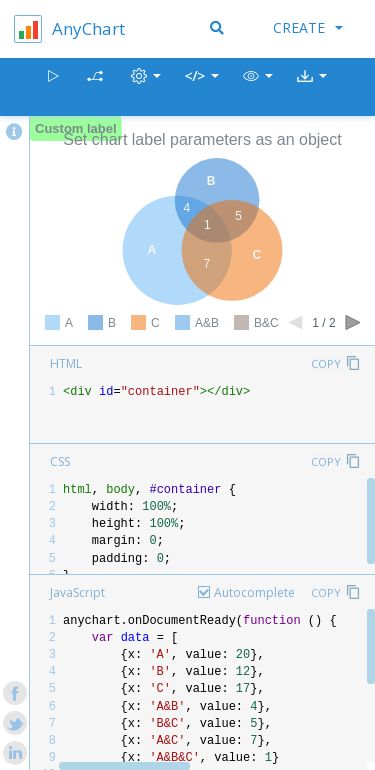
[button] (258, 87)
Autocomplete (254, 592)
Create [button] (308, 27)
